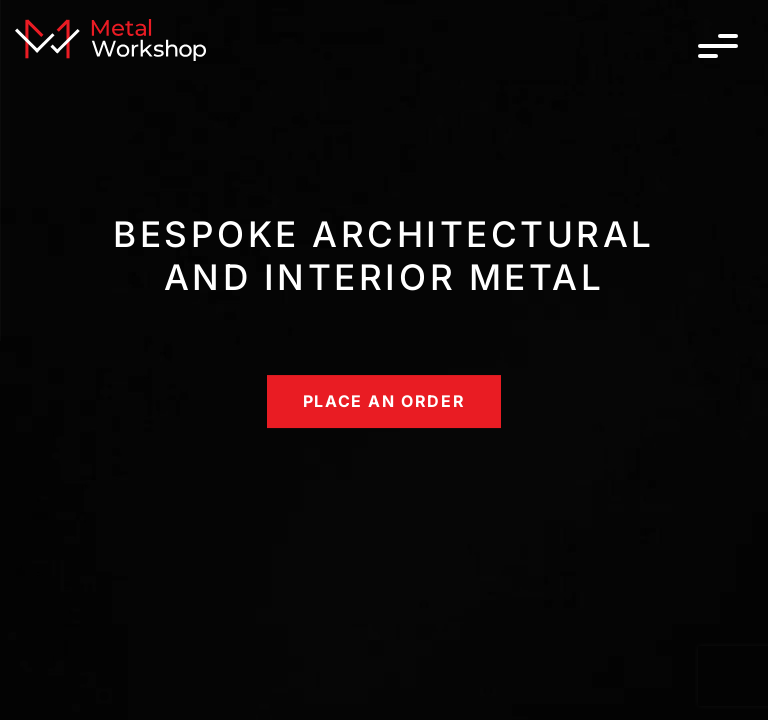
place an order (384, 401)
